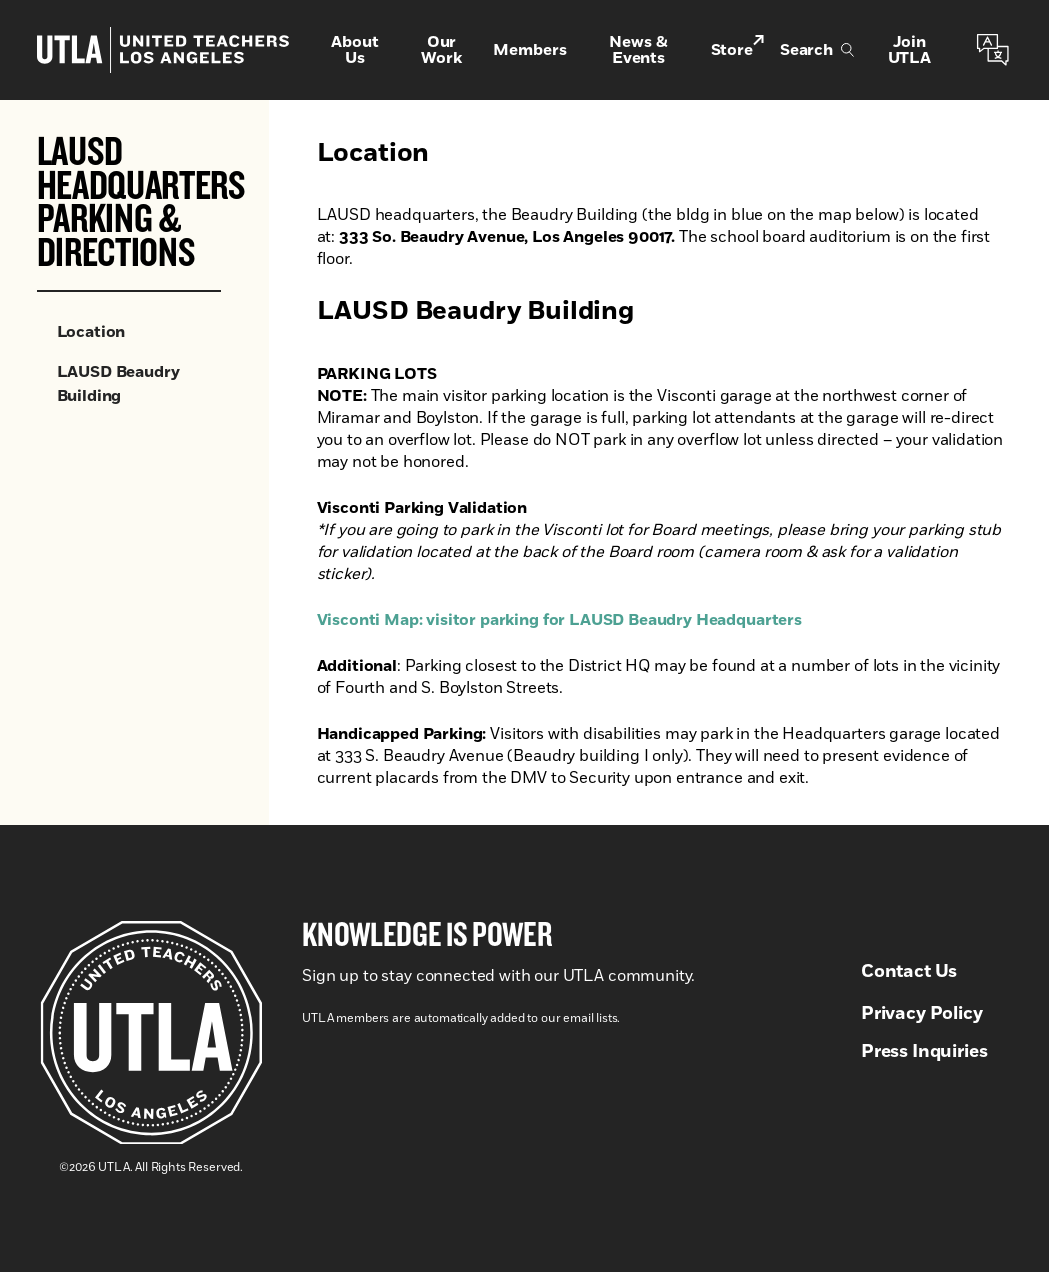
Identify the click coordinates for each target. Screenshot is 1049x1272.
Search (817, 50)
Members (529, 50)
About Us (354, 50)
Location (91, 332)
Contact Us (909, 972)
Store (737, 48)
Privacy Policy (922, 1014)
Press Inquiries (924, 1052)
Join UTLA (909, 50)
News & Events (638, 50)
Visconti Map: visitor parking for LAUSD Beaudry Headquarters (559, 620)
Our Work (441, 50)
